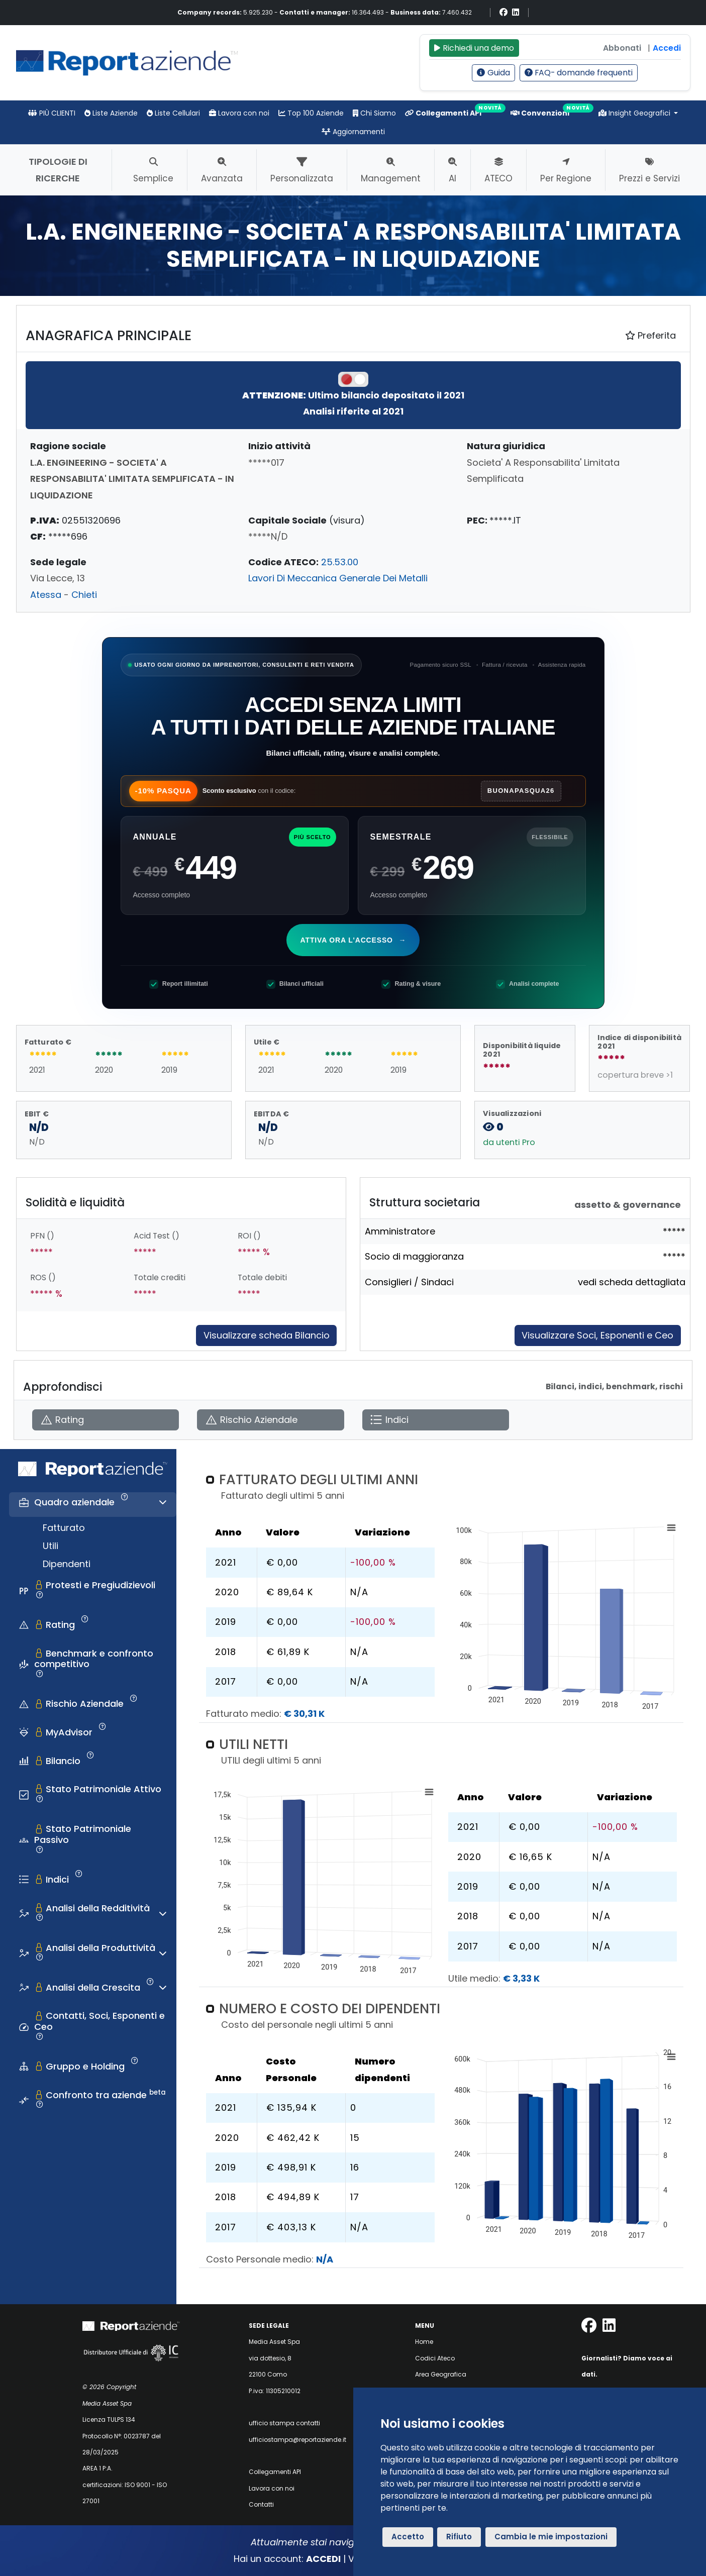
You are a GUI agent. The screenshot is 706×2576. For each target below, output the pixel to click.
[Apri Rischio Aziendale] (270, 1420)
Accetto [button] (407, 2536)
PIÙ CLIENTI (51, 113)
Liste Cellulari (173, 113)
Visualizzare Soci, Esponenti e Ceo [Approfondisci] (597, 1335)
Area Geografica (440, 2374)
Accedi (667, 48)
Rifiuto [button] (459, 2536)
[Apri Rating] (105, 1420)
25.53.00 (339, 562)
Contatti (261, 2504)
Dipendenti (66, 1564)
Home (424, 2341)
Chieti (84, 594)
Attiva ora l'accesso (353, 940)
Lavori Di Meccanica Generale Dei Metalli (338, 578)
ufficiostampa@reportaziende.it (297, 2439)
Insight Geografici (635, 113)
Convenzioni (540, 113)
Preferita (650, 335)
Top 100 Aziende (311, 113)
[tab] (92, 1504)
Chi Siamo (374, 113)
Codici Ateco (435, 2358)
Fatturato (64, 1527)
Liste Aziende (111, 113)
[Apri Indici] (435, 1420)
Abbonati (622, 48)
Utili (50, 1545)
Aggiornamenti (353, 132)
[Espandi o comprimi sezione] (162, 1502)
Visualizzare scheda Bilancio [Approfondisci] (267, 1335)
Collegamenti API (443, 113)
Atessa (45, 594)
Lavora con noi (239, 113)
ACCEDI (323, 2558)
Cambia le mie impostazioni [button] (551, 2536)
